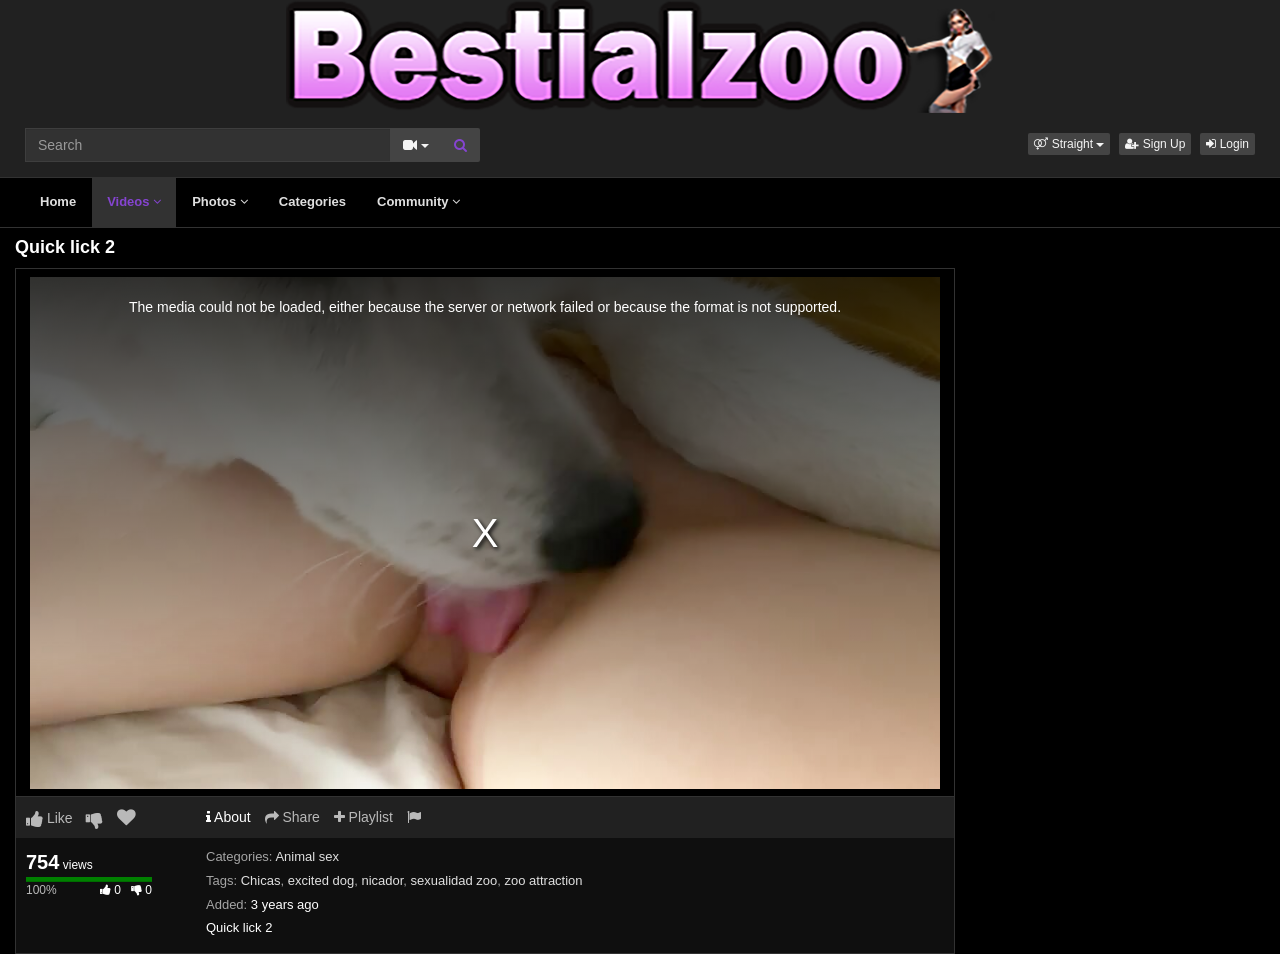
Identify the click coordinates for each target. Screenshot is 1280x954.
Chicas (261, 880)
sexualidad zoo (454, 880)
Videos (134, 201)
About (228, 817)
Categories (312, 201)
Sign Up (1155, 144)
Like (49, 818)
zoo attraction (544, 880)
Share (292, 817)
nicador (382, 880)
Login (1227, 144)
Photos (220, 201)
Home (58, 201)
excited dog (321, 880)
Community (418, 201)
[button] (1069, 144)
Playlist (363, 817)
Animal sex (307, 856)
